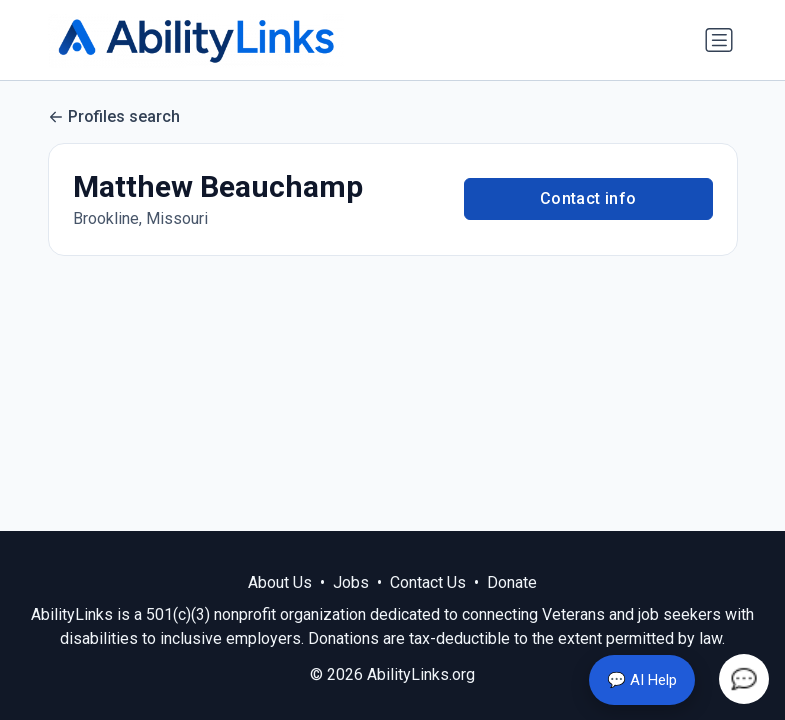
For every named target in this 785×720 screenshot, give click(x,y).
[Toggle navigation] (719, 40)
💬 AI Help (642, 680)
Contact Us (428, 582)
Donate (512, 582)
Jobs (351, 582)
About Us (280, 582)
